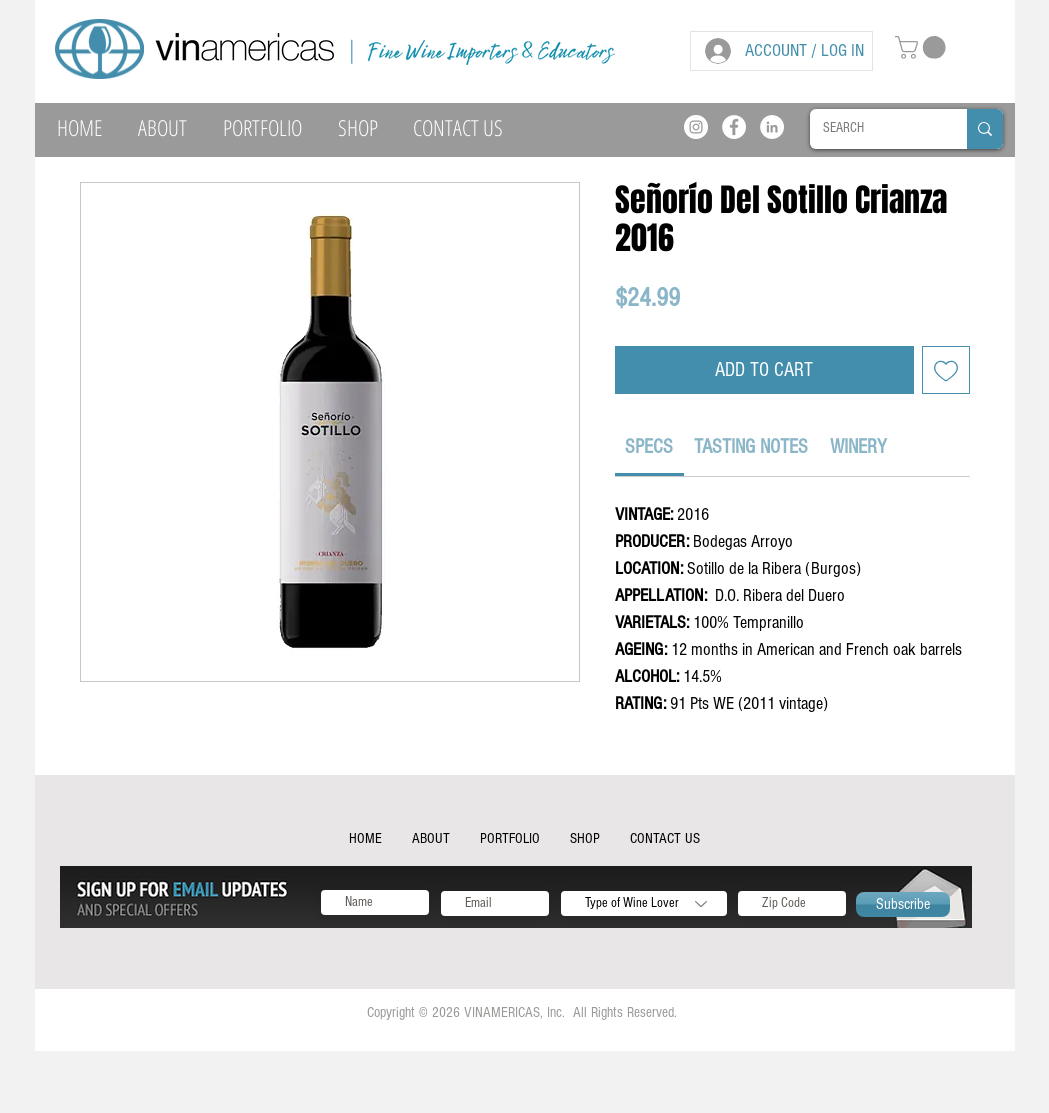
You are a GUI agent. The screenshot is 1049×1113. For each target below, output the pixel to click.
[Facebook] (734, 127)
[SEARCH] (874, 129)
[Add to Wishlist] (946, 370)
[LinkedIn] (772, 127)
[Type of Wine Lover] (644, 903)
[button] (923, 47)
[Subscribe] (903, 904)
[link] (649, 447)
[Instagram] (696, 127)
